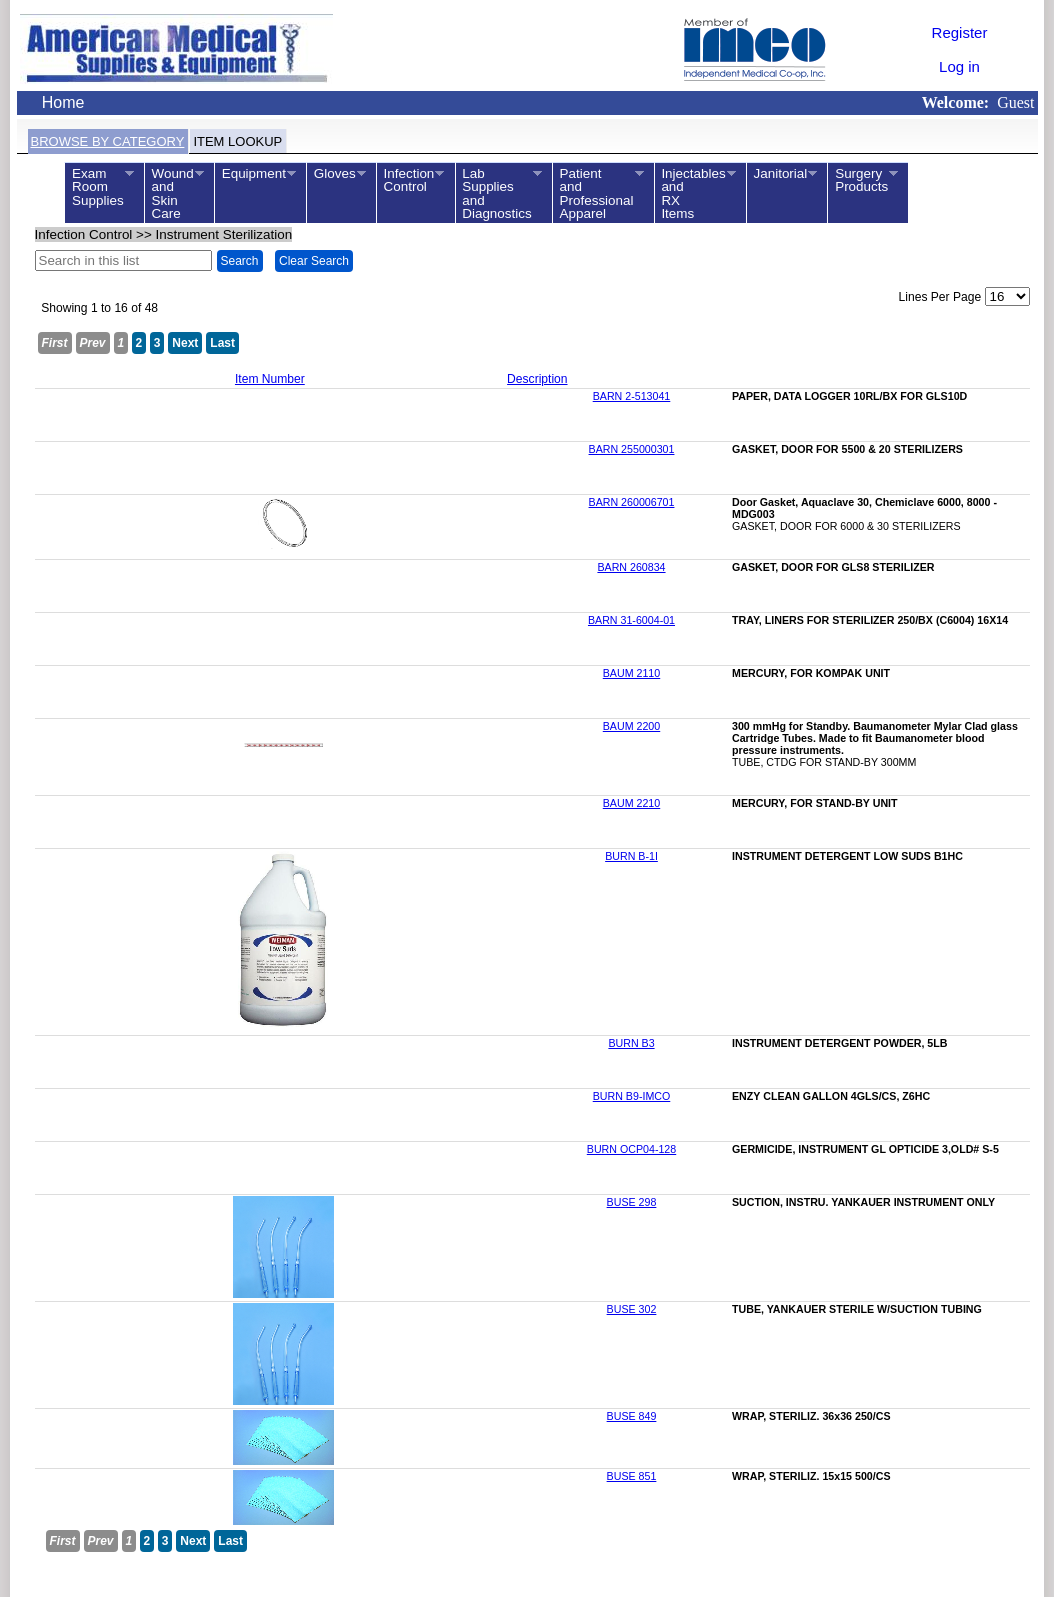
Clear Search (314, 261)
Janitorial (782, 174)
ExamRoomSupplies (98, 187)
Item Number (270, 379)
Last (222, 343)
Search (240, 261)
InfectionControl (410, 180)
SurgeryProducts (862, 180)
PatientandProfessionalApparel (598, 193)
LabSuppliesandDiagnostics (498, 193)
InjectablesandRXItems (695, 193)
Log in (959, 66)
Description (537, 379)
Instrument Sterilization (224, 234)
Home (63, 102)
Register (960, 32)
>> (164, 234)
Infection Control (84, 234)
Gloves (336, 174)
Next (185, 343)
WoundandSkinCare (174, 193)
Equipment (255, 174)
